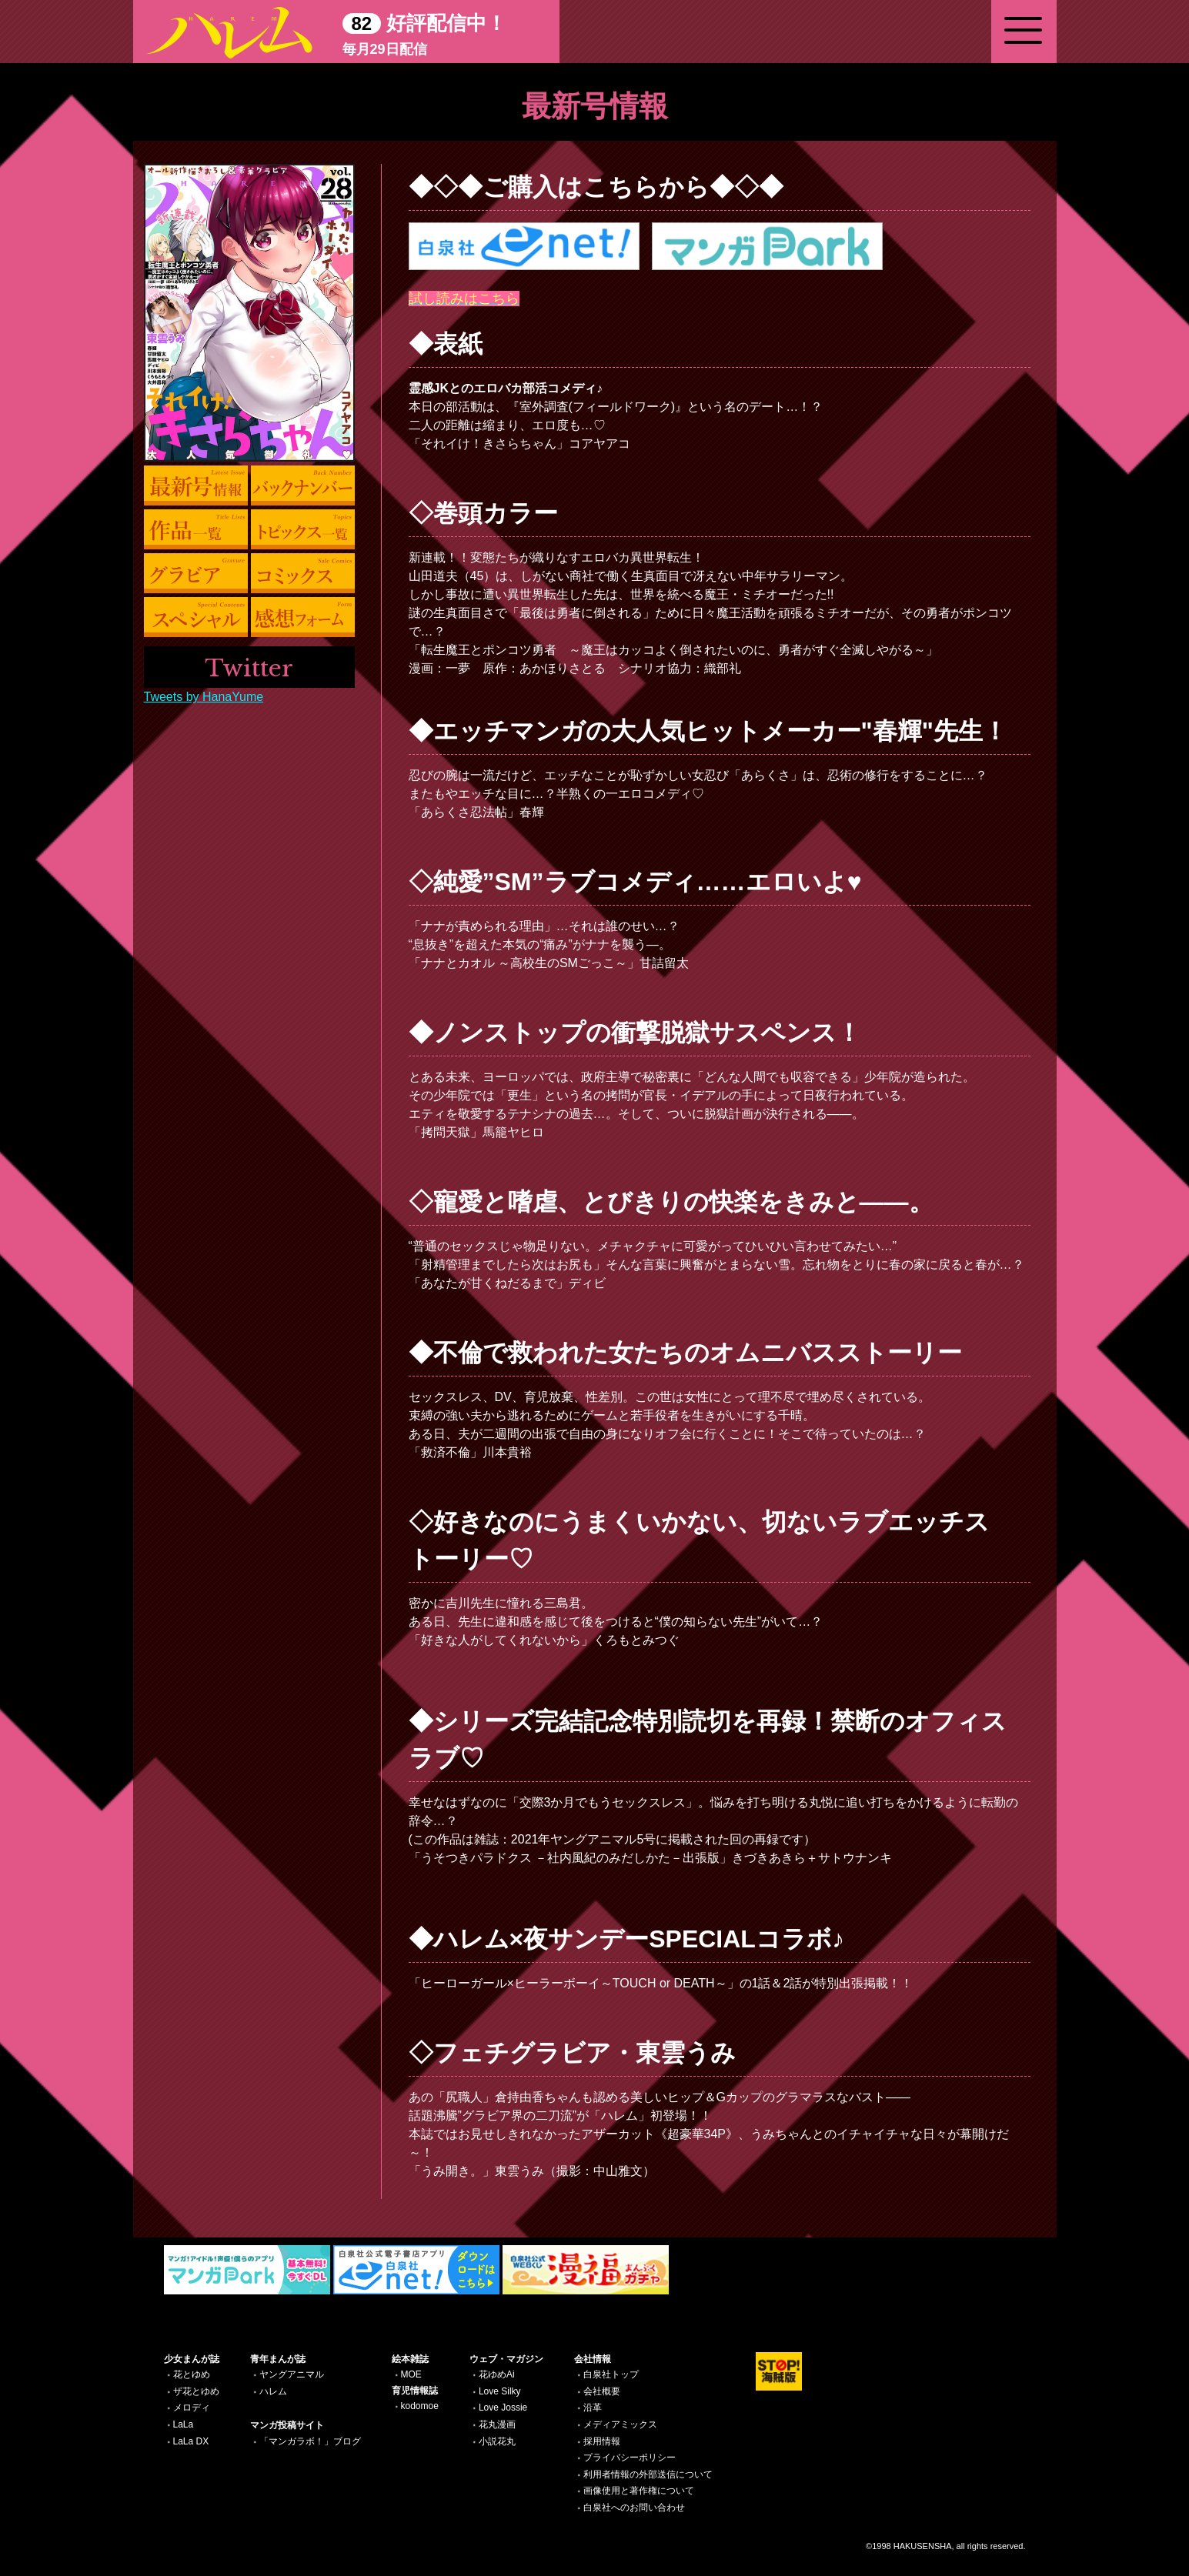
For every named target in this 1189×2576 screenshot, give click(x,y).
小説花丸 (497, 2441)
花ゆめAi (497, 2374)
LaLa (183, 2424)
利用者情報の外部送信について (648, 2474)
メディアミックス (620, 2424)
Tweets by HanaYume (204, 696)
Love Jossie (503, 2407)
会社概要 (601, 2391)
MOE (411, 2374)
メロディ (191, 2407)
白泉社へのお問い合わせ (634, 2507)
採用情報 (601, 2441)
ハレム (273, 2391)
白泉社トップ (611, 2374)
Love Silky (500, 2391)
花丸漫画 (497, 2424)
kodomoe (420, 2406)
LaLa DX (191, 2441)
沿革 (592, 2407)
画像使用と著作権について (638, 2490)
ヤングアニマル (291, 2374)
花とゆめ (191, 2374)
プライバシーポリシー (629, 2457)
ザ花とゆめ (196, 2391)
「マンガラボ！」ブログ (310, 2441)
